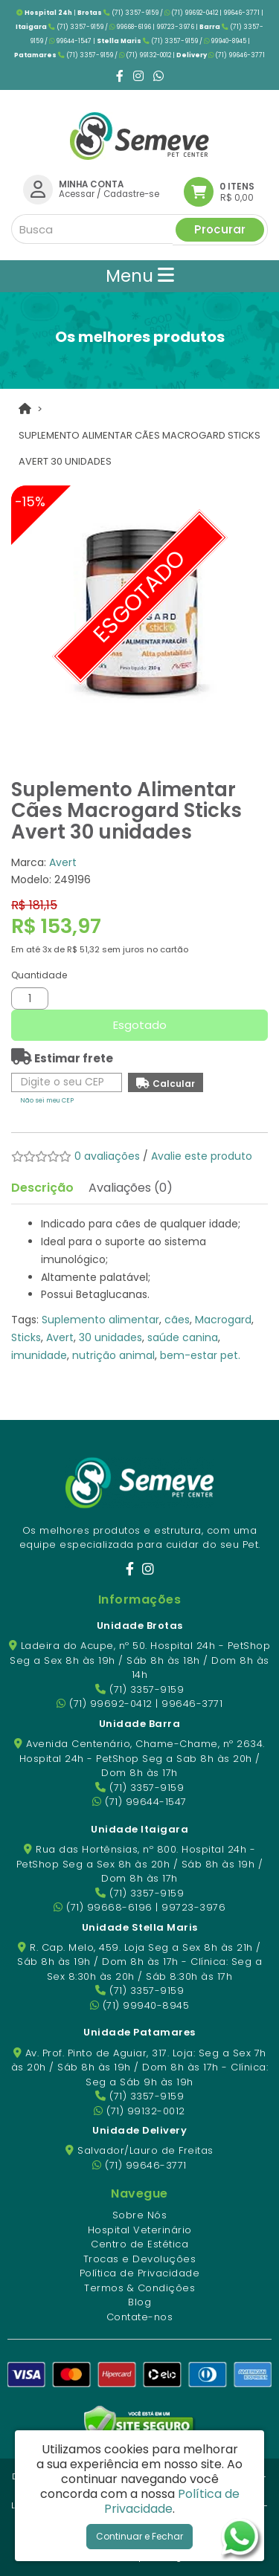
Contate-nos (139, 2317)
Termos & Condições (139, 2288)
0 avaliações (107, 1156)
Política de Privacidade (140, 2273)
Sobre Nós (139, 2215)
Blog (139, 2302)
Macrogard (223, 1319)
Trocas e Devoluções (139, 2259)
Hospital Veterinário (140, 2230)
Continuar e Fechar (139, 2536)
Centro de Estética (139, 2244)
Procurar (220, 229)
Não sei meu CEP (47, 1100)
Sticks (26, 1337)
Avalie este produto (201, 1156)
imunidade (39, 1355)
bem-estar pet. (200, 1355)
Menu (140, 276)
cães (177, 1319)
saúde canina (182, 1337)
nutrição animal (113, 1355)
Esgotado (140, 1025)
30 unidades (110, 1337)
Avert (63, 862)
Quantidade (39, 975)
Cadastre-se (131, 194)
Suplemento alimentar (100, 1319)
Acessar (76, 194)
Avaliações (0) (131, 1187)
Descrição (42, 1187)
